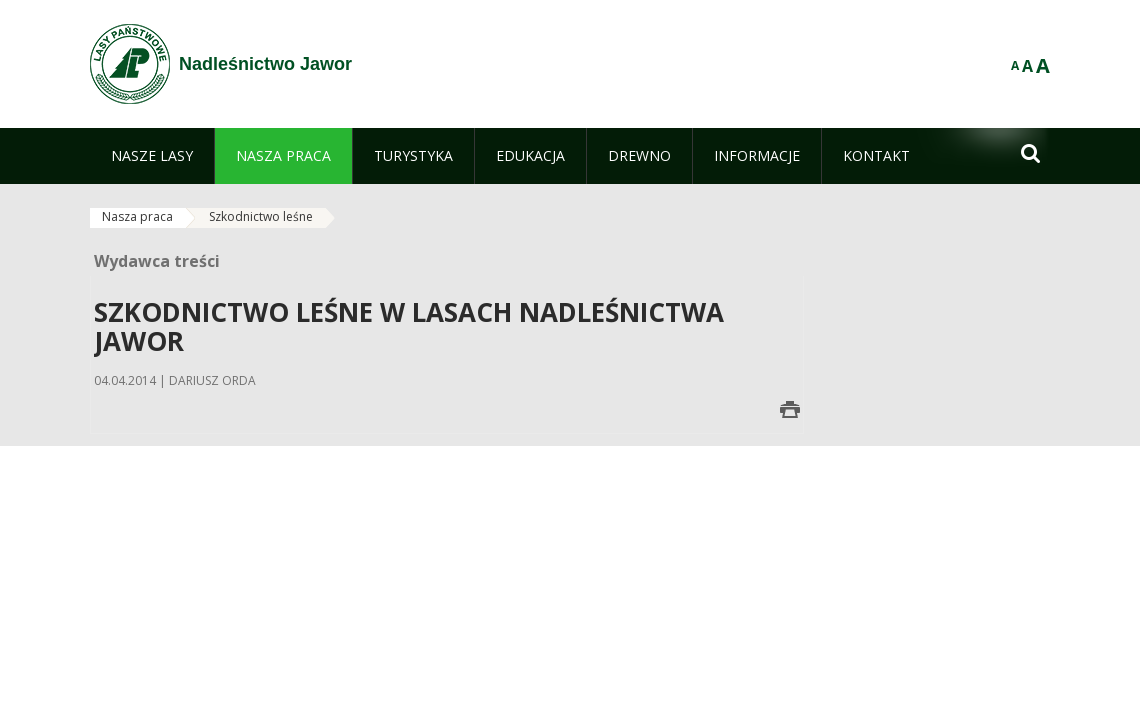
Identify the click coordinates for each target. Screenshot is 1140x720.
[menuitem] (152, 156)
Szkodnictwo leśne (261, 216)
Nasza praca (137, 216)
